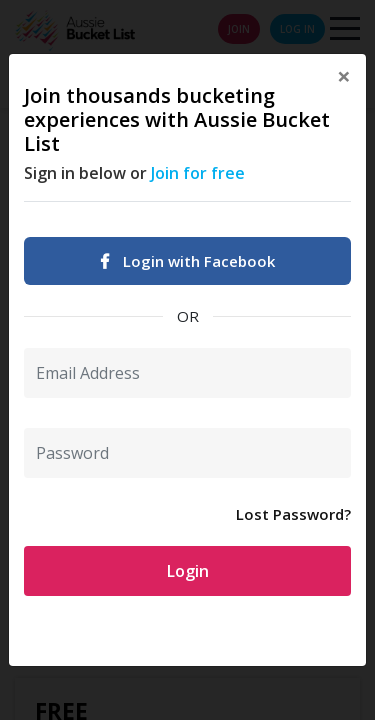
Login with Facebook (188, 261)
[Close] (344, 76)
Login (188, 571)
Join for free (198, 173)
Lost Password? (293, 514)
